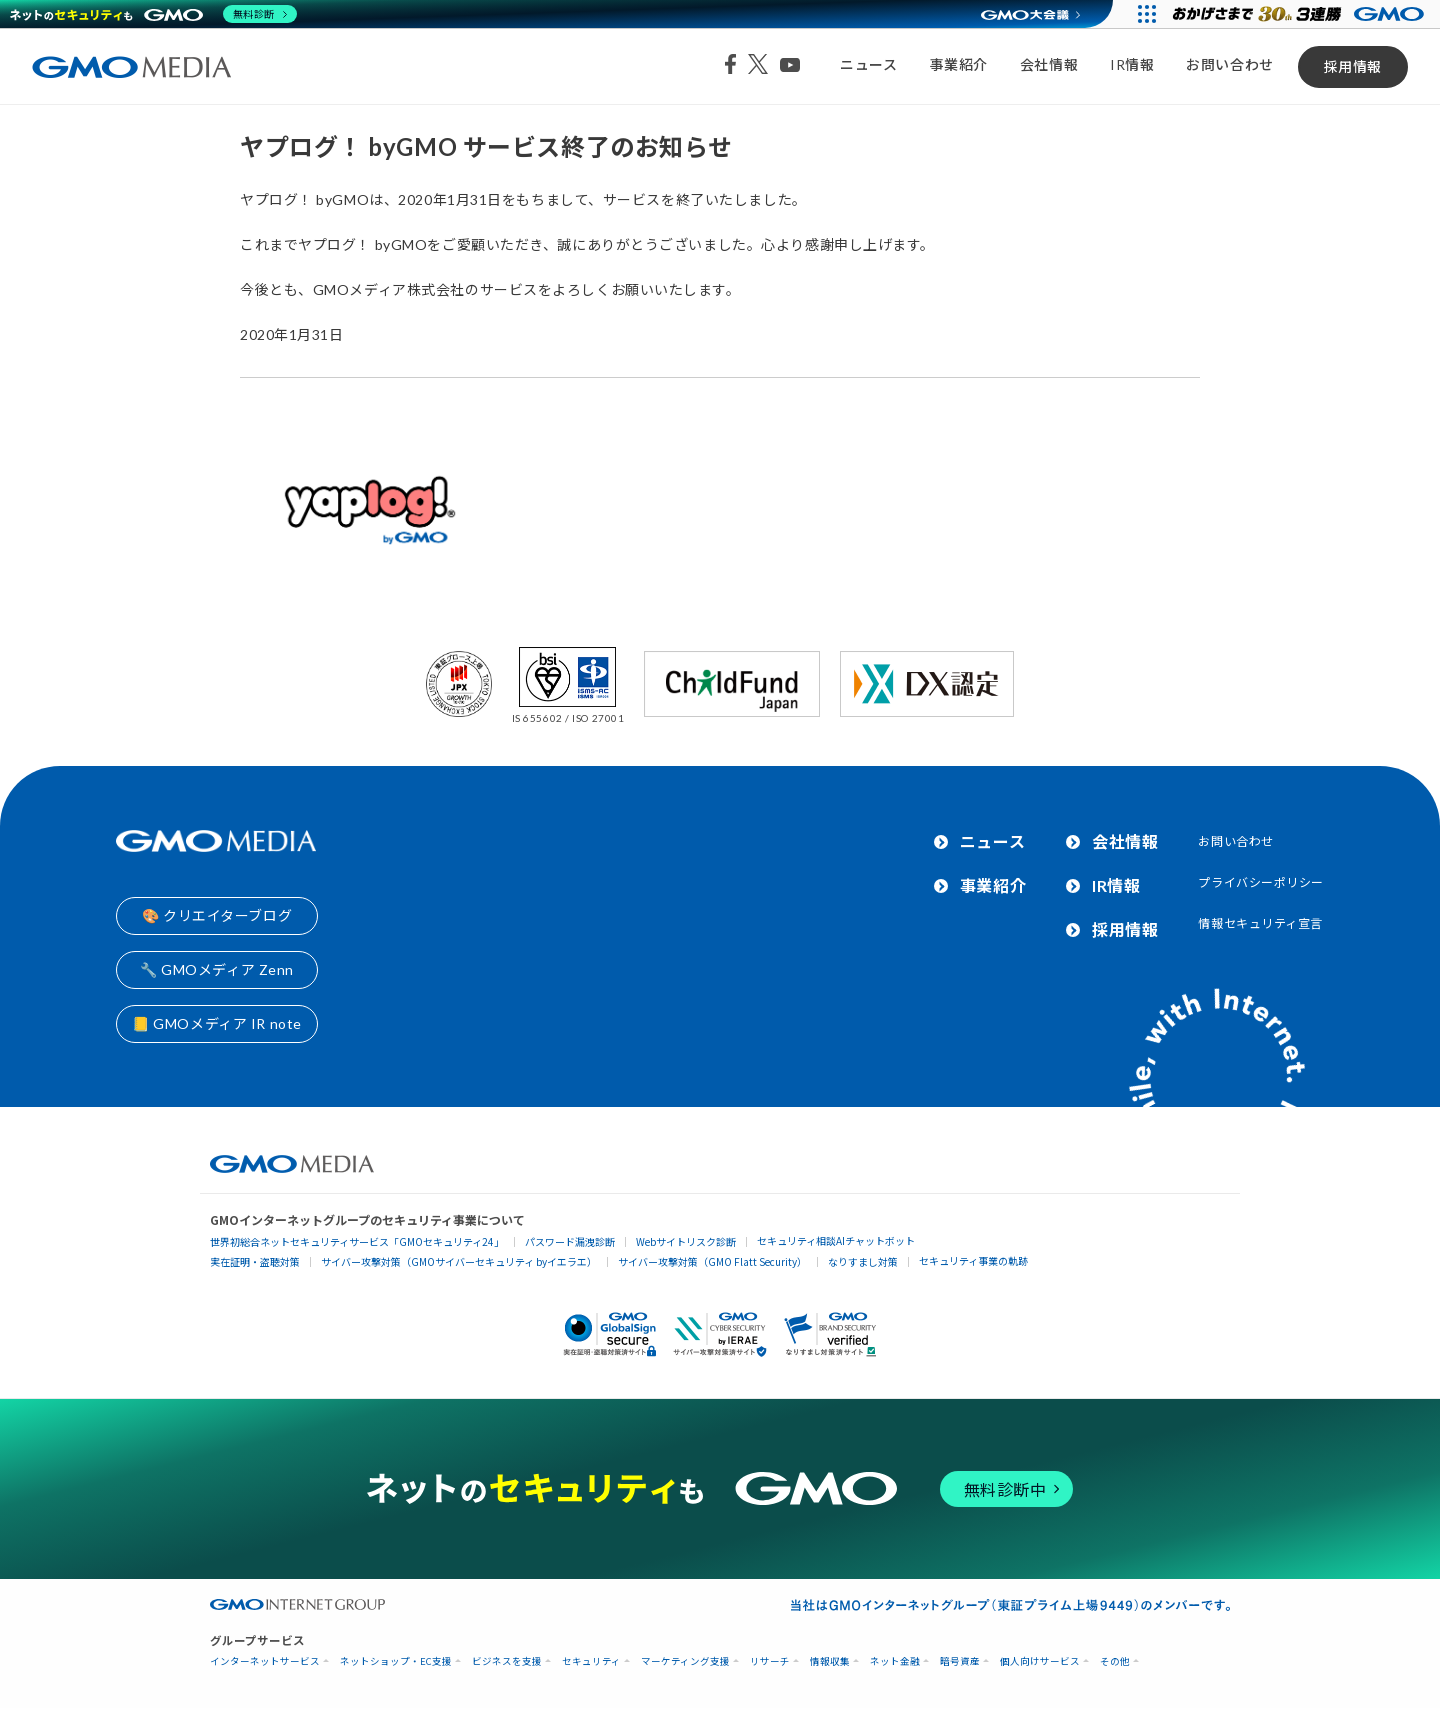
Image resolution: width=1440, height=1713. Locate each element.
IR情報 (1132, 64)
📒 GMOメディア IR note (217, 1023)
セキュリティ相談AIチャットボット (836, 1240)
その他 (1115, 1661)
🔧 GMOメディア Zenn (217, 969)
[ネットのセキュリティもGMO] (153, 14)
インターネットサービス (265, 1661)
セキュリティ (591, 1661)
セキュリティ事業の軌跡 (973, 1260)
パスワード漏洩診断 (570, 1241)
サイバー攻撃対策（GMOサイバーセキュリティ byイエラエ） (459, 1261)
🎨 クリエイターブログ (217, 915)
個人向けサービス (1040, 1661)
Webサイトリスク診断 (686, 1241)
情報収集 (830, 1661)
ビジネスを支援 (507, 1661)
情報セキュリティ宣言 (1260, 923)
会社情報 (1049, 64)
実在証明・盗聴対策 (255, 1261)
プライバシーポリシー (1261, 882)
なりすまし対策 (863, 1261)
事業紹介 (959, 64)
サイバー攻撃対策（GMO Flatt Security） (712, 1261)
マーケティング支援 (685, 1661)
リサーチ (770, 1661)
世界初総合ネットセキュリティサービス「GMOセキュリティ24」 (357, 1241)
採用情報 (1353, 66)
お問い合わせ (1229, 64)
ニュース (868, 64)
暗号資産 (960, 1661)
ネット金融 (895, 1661)
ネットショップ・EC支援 (396, 1661)
